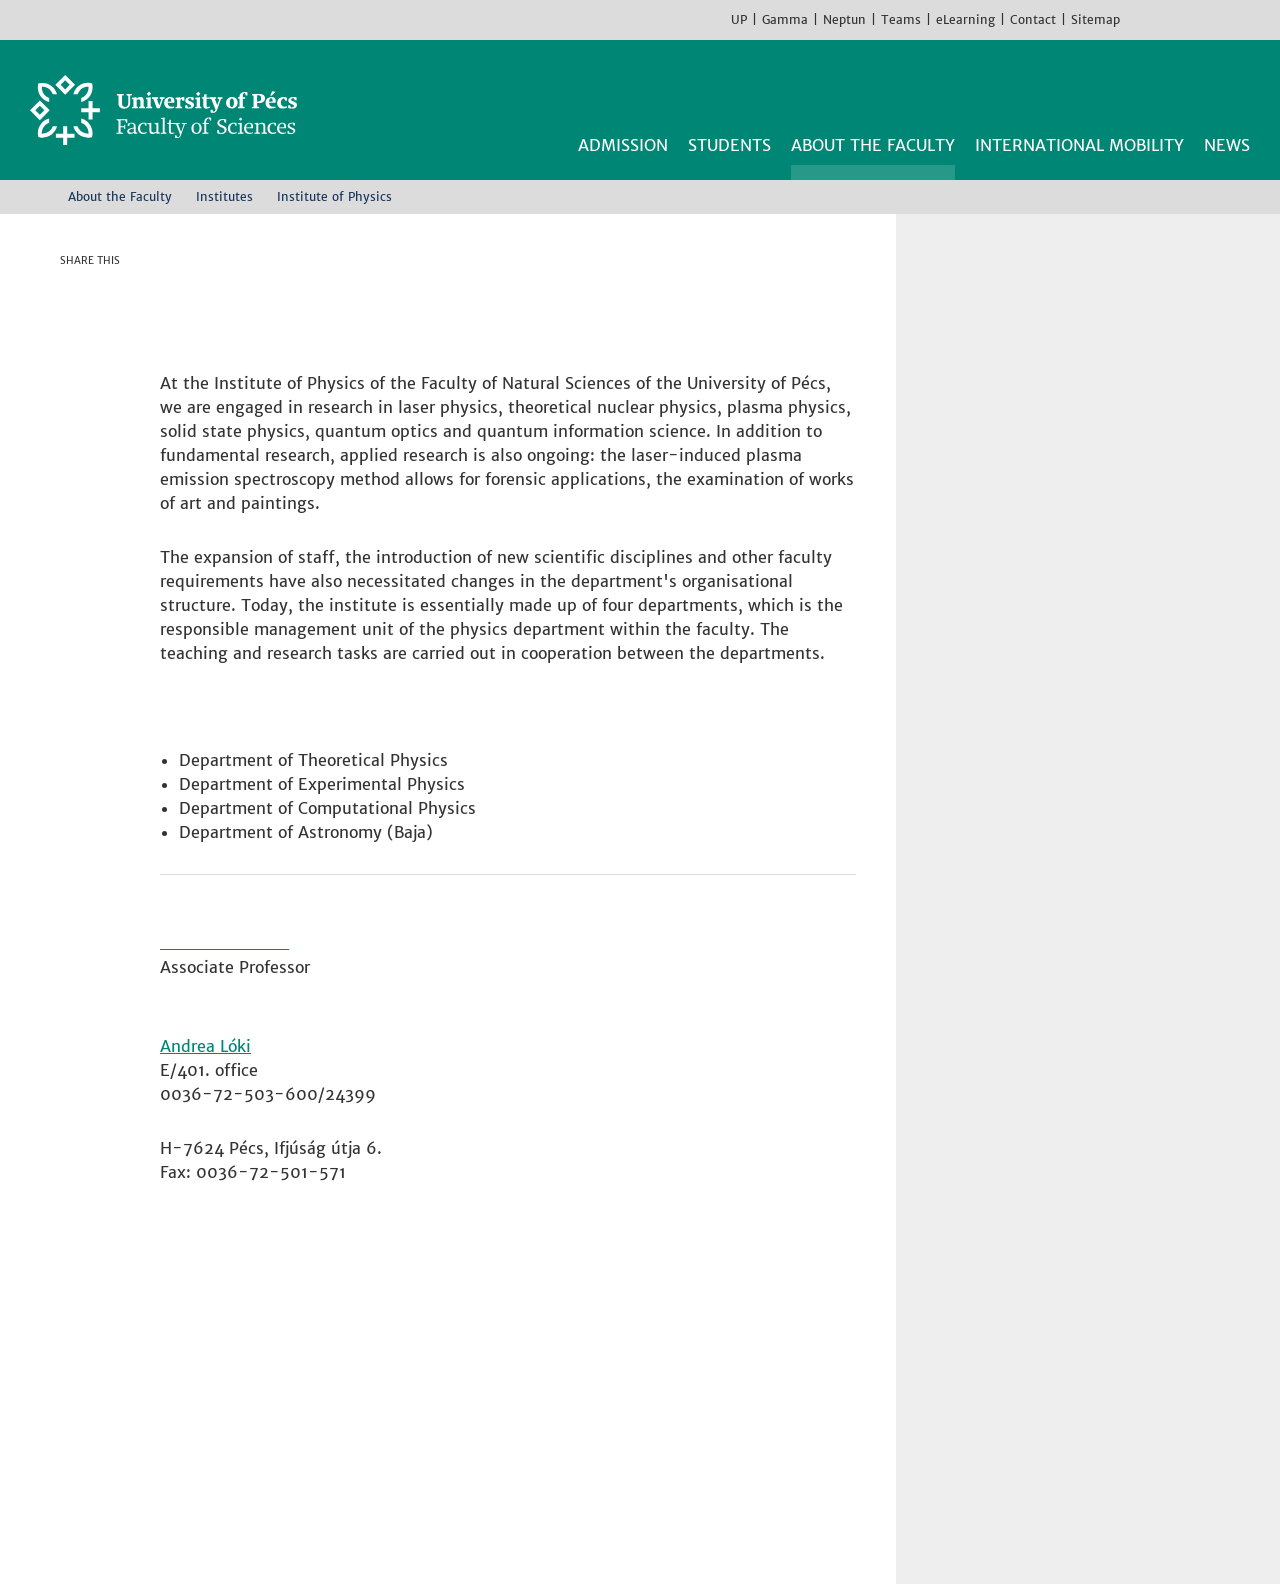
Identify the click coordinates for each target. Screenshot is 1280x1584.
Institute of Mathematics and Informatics (703, 1386)
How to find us (242, 1434)
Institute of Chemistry (627, 1338)
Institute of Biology (618, 1314)
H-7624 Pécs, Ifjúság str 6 (288, 1362)
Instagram (1170, 19)
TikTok (1230, 19)
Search (1238, 88)
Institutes (224, 196)
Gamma (785, 19)
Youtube (1200, 19)
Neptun (844, 19)
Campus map (234, 1458)
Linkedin (105, 369)
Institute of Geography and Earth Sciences (705, 1362)
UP (739, 19)
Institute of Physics (617, 1410)
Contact (1033, 19)
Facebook (1140, 19)
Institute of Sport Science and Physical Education (733, 1434)
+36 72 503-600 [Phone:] (251, 1386)
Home (37, 196)
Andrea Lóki (205, 1054)
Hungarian (1260, 19)
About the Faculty (120, 196)
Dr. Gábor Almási (229, 952)
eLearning (965, 19)
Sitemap (1095, 19)
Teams (901, 19)
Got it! (1097, 1534)
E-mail (105, 409)
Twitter (105, 329)
